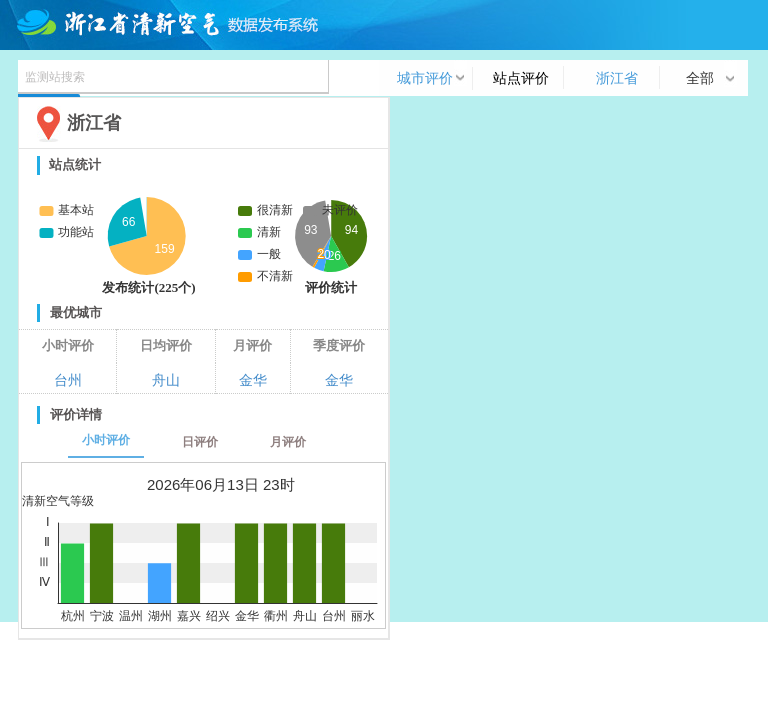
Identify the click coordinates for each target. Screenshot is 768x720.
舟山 (166, 380)
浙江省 (617, 78)
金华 (253, 380)
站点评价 (521, 78)
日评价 (200, 442)
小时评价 (106, 440)
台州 (68, 380)
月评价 (288, 442)
